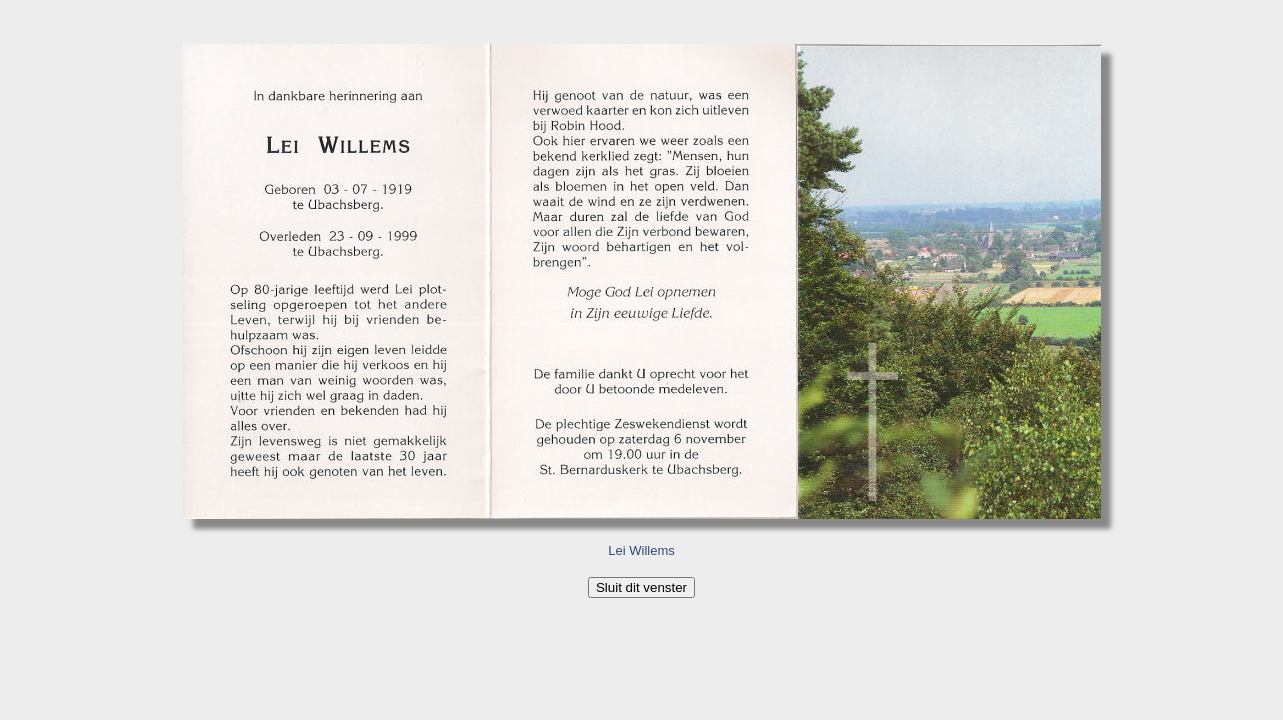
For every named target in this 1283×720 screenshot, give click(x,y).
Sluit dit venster (641, 587)
